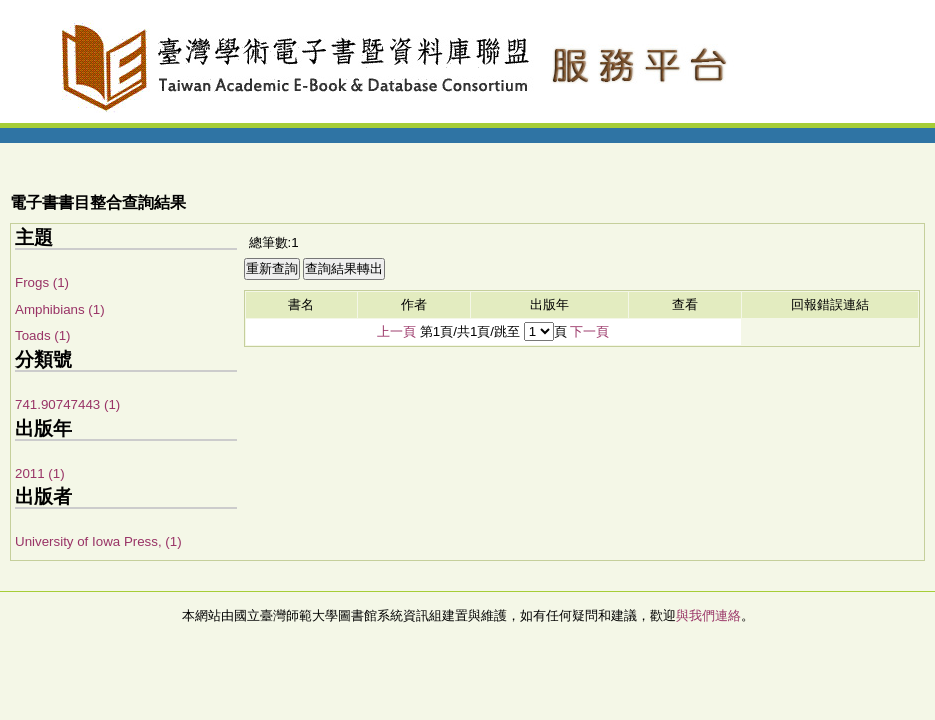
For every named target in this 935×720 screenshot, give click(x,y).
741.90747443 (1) (67, 404)
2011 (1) (40, 473)
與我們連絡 (708, 615)
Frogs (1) (42, 282)
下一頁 (589, 331)
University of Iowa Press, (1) (98, 541)
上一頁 (396, 331)
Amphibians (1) (60, 309)
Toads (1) (43, 335)
